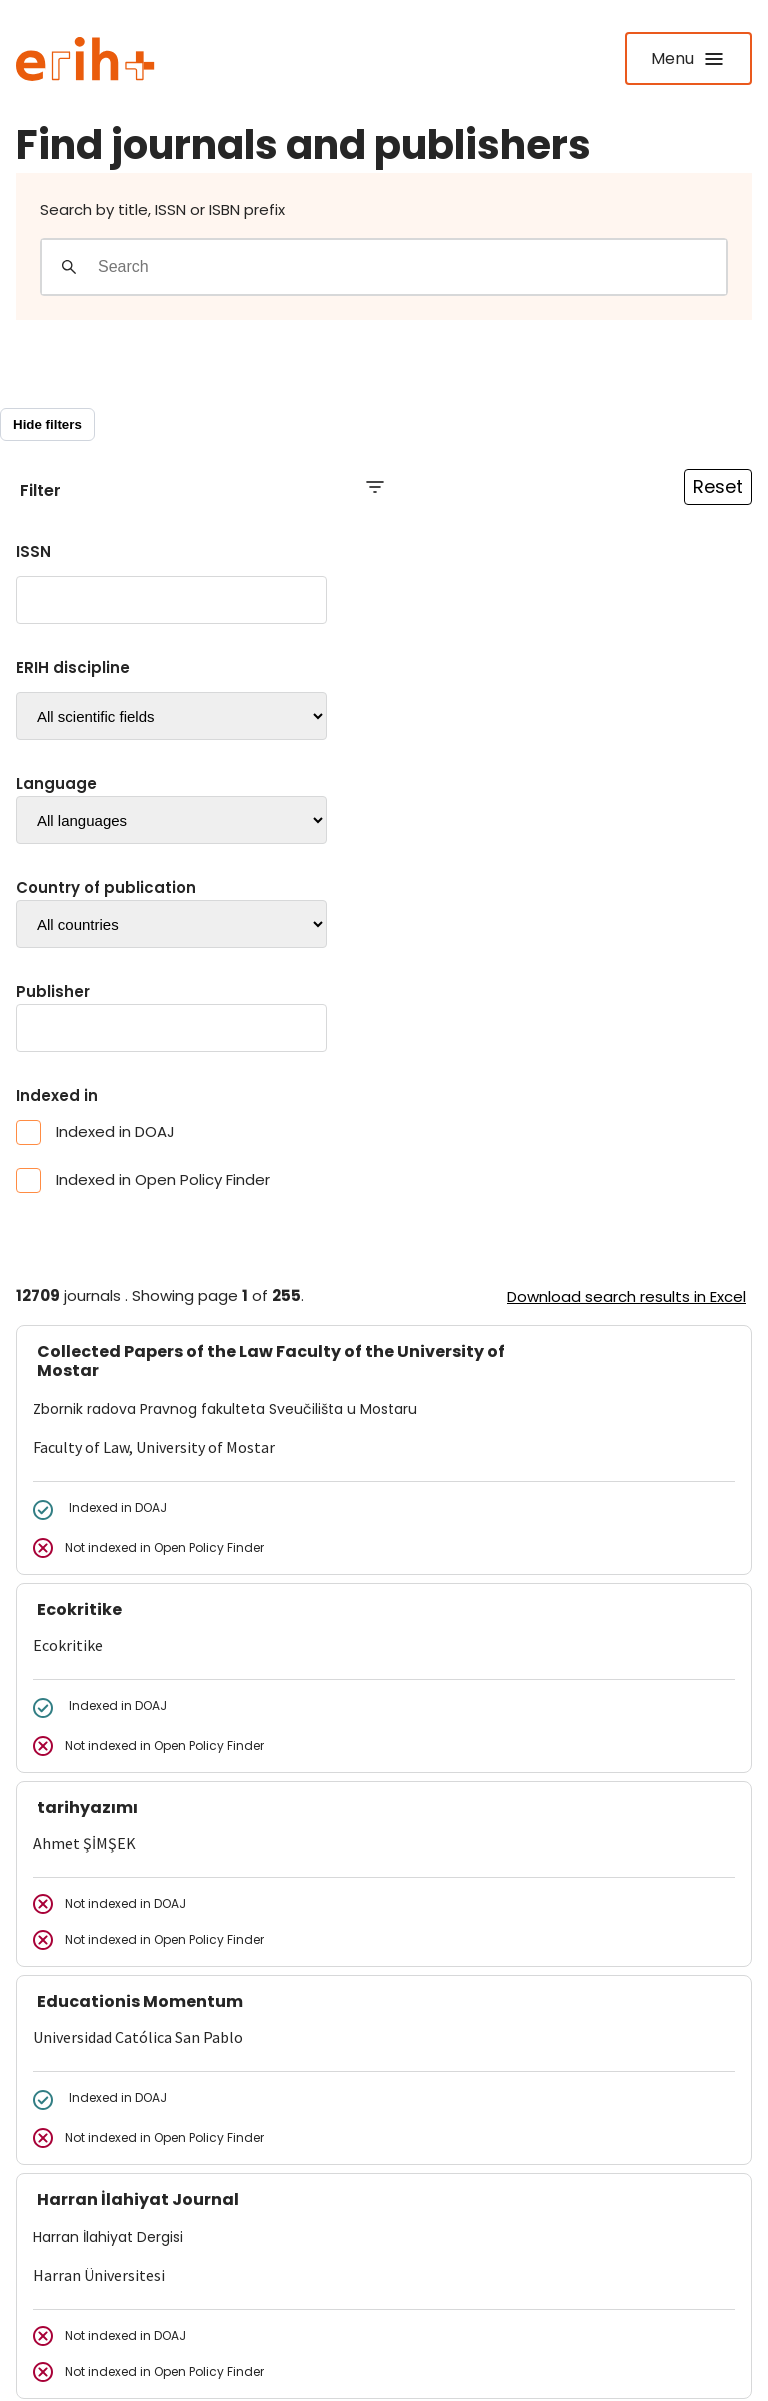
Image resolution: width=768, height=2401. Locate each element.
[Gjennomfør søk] (69, 267)
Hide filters (47, 424)
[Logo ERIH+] (85, 59)
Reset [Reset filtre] (718, 486)
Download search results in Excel (626, 1296)
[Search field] (411, 267)
